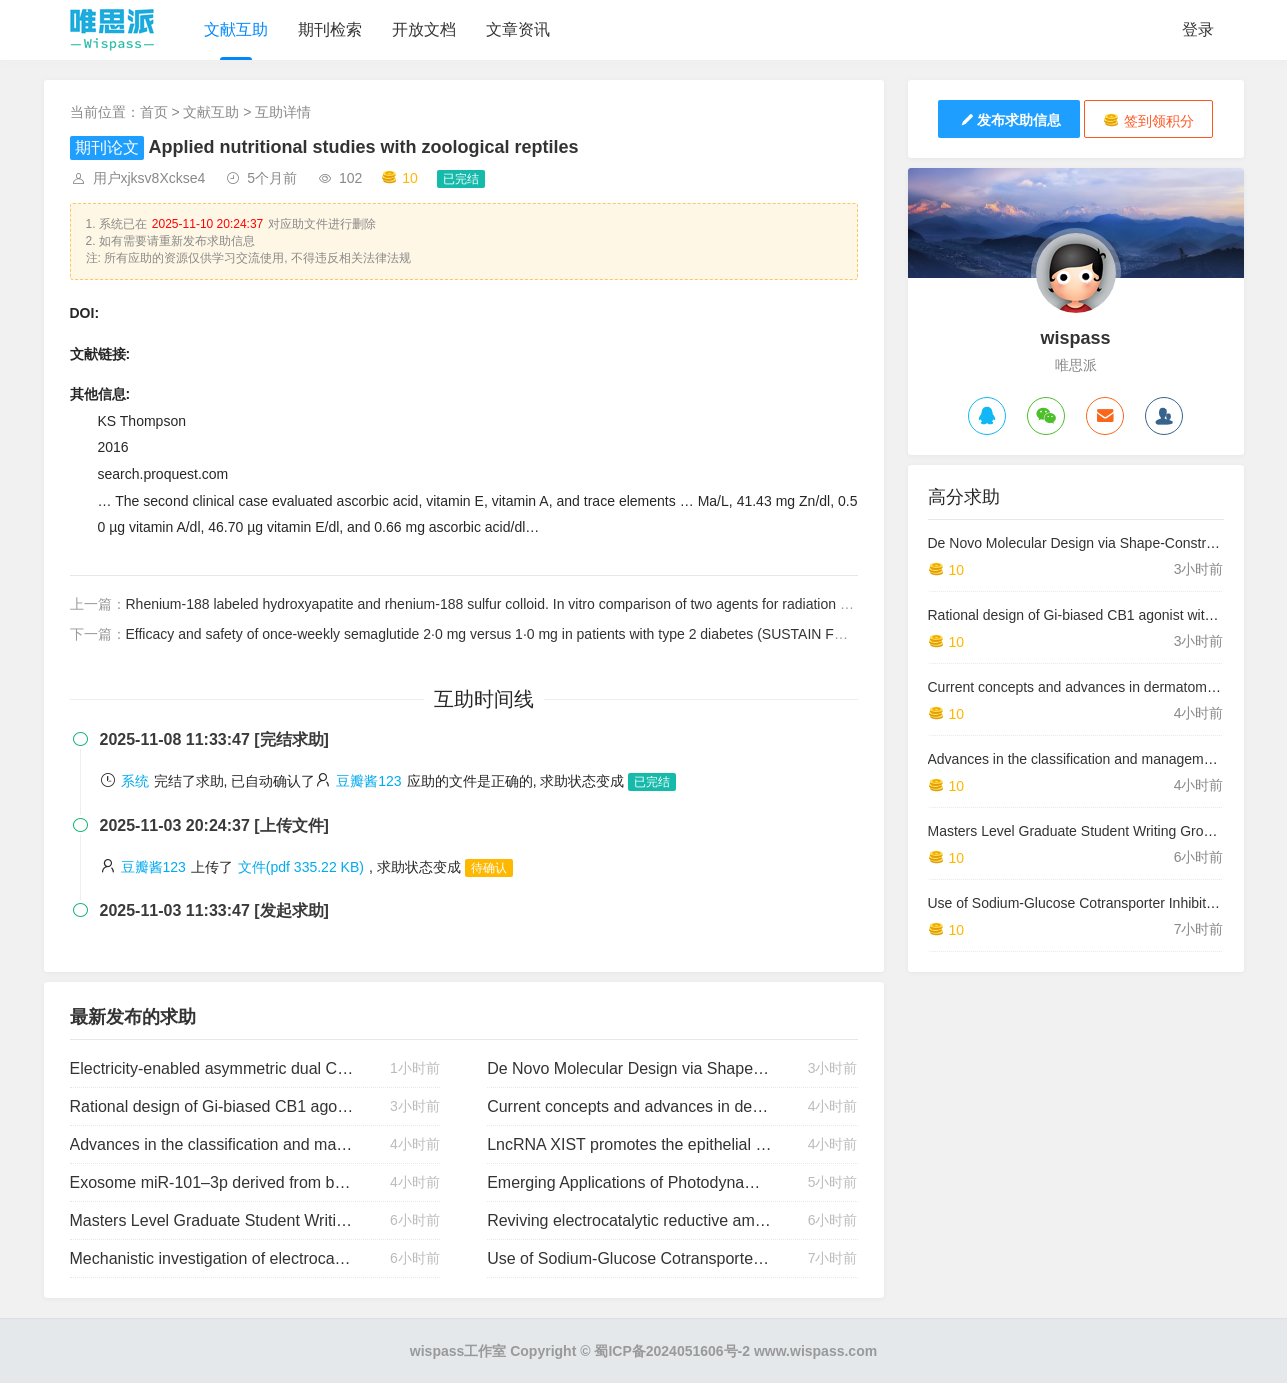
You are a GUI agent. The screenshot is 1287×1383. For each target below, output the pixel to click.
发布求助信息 (1009, 120)
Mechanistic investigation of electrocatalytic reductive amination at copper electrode (212, 1258)
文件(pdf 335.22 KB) (301, 867)
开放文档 (424, 29)
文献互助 (236, 29)
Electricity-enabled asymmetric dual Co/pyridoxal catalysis (212, 1068)
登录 (1198, 29)
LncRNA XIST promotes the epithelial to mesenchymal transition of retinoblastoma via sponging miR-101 (629, 1144)
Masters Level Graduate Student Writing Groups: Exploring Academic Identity (212, 1220)
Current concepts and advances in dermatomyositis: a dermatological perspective (629, 1106)
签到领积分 (1148, 120)
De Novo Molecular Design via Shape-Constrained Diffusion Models (629, 1068)
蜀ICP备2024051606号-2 (672, 1351)
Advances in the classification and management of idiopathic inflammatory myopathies (212, 1144)
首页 (154, 112)
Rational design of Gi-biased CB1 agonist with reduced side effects (212, 1106)
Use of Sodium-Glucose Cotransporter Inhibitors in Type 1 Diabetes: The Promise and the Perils (629, 1258)
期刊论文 (107, 147)
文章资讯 (518, 29)
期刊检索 (330, 29)
